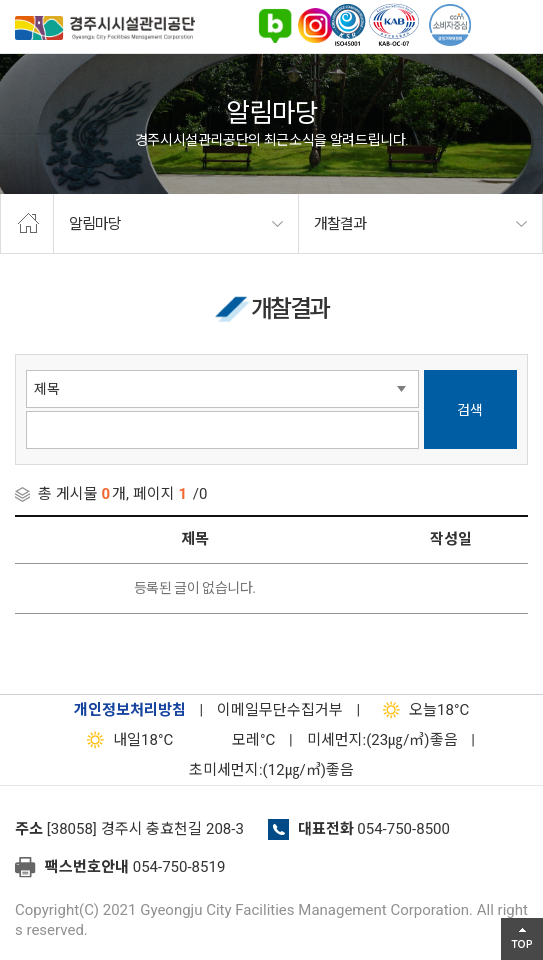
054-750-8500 (403, 829)
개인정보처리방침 (130, 710)
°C (236, 740)
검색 (470, 410)
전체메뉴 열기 (518, 25)
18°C (421, 710)
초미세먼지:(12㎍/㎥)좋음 (271, 770)
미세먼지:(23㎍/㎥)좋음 (382, 740)
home (27, 224)
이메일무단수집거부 (280, 710)
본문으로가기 (45, 0)
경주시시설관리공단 (105, 31)
